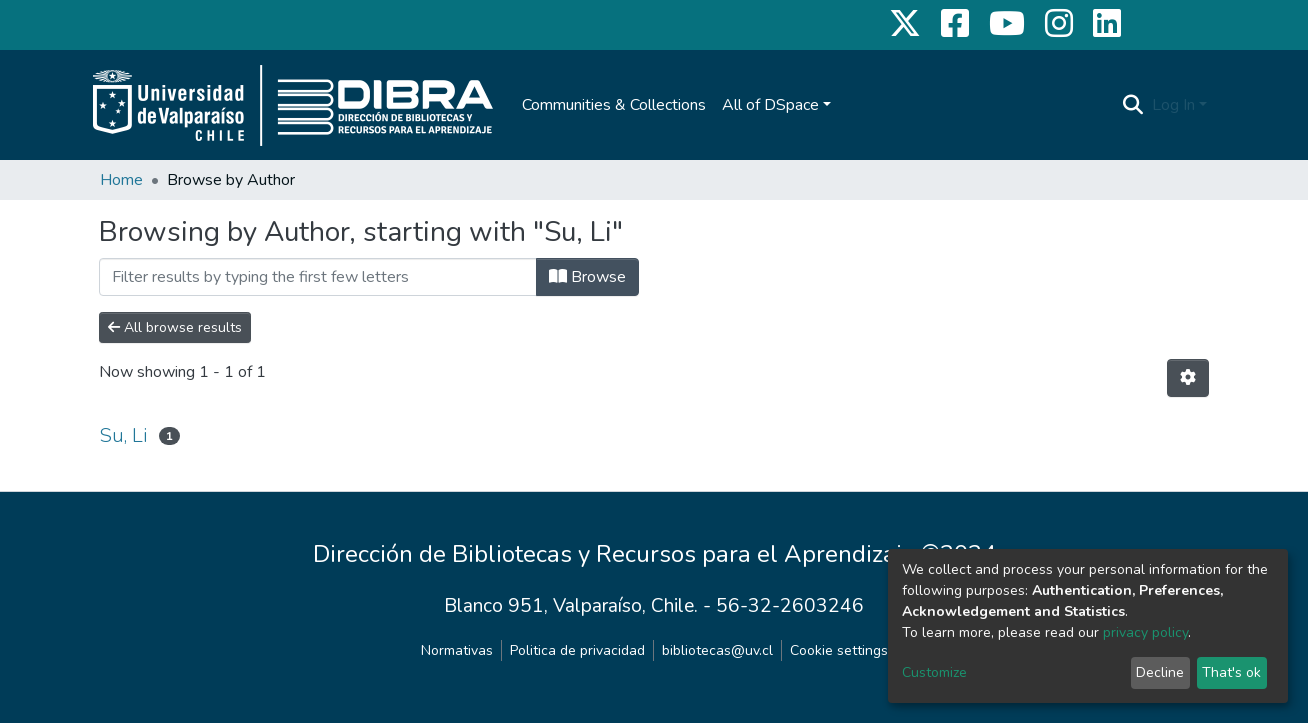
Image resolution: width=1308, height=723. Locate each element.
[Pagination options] (1188, 378)
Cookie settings (839, 650)
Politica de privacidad (577, 650)
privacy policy (1145, 632)
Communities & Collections (614, 105)
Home (121, 180)
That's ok (1231, 672)
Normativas (457, 650)
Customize (934, 672)
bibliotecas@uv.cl (717, 650)
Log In (1173, 105)
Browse (587, 277)
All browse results (175, 327)
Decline (1160, 672)
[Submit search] (1133, 105)
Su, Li (123, 435)
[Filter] (318, 277)
